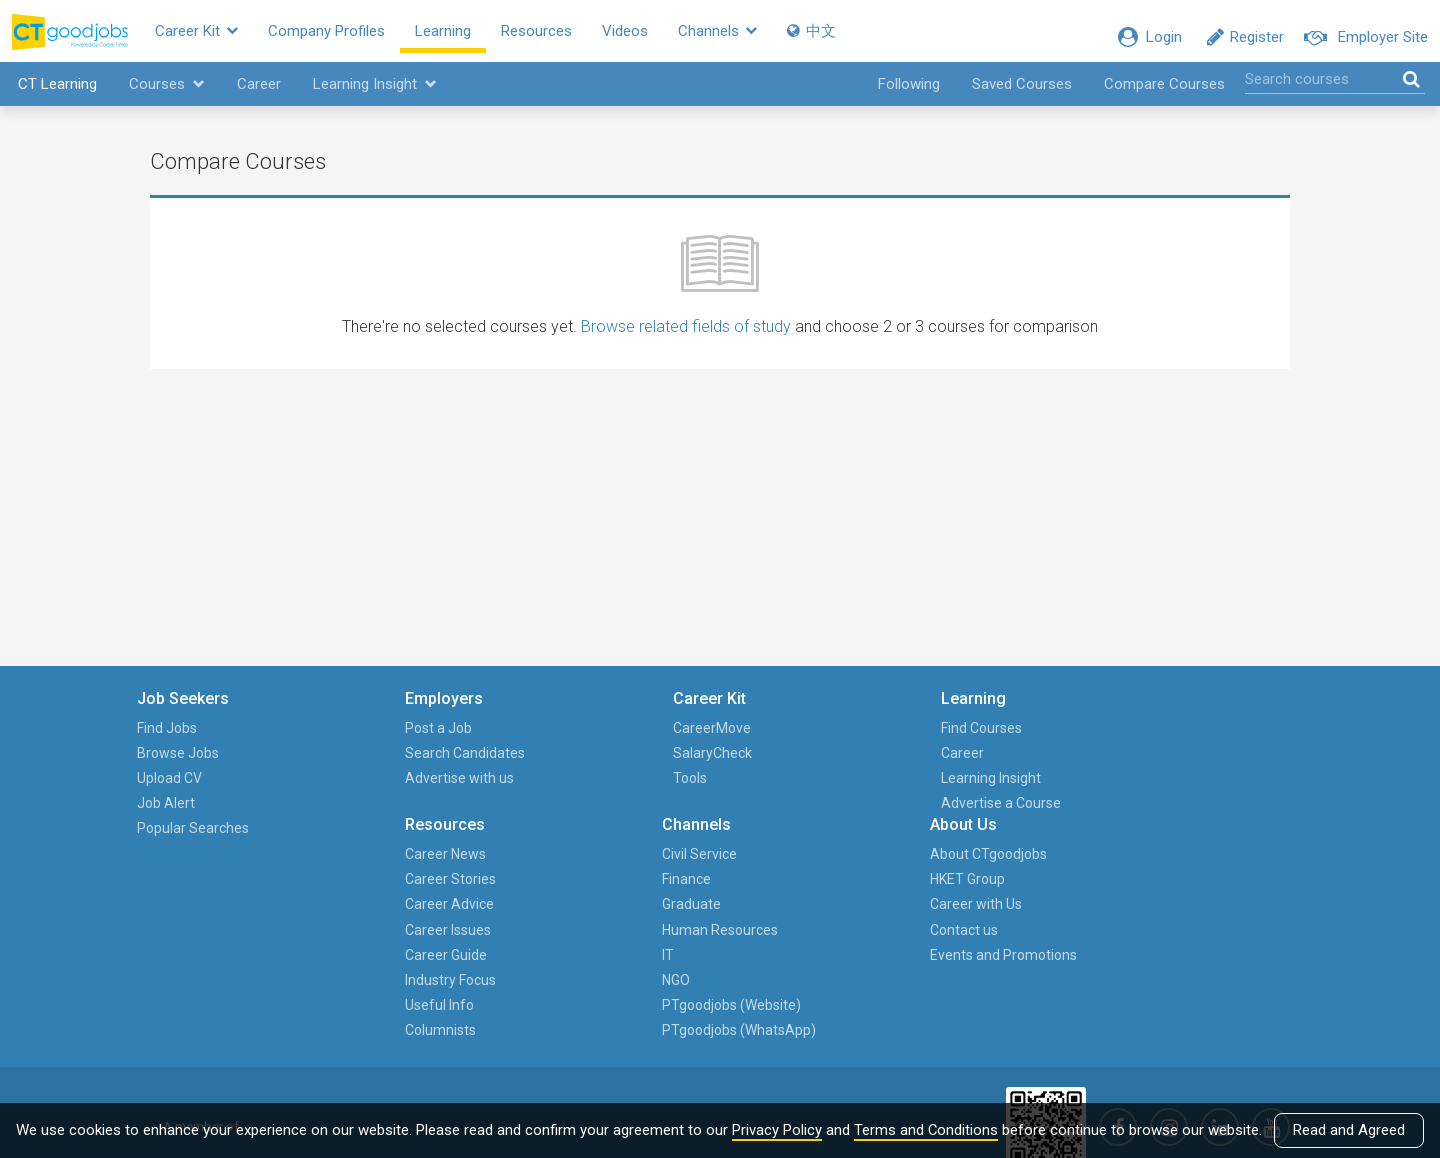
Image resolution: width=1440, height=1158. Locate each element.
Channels (755, 37)
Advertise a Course (711, 815)
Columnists (853, 916)
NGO (988, 866)
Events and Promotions (1214, 840)
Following (909, 96)
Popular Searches (206, 840)
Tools (501, 790)
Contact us (1175, 815)
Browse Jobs (191, 765)
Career (256, 96)
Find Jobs (180, 740)
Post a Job (350, 740)
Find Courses (691, 740)
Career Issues (861, 815)
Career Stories (863, 765)
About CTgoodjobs (1199, 740)
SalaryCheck (523, 765)
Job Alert (179, 815)
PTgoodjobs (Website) (1011, 903)
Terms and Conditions (926, 1130)
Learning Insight (372, 96)
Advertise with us (371, 790)
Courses (164, 96)
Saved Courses (1022, 96)
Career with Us (1187, 790)
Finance (998, 765)
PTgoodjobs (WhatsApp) (1012, 953)
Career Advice (862, 790)
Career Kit (234, 37)
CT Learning (54, 96)
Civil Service (1011, 740)
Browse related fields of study (686, 338)
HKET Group (1178, 765)
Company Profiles (364, 37)
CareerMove (523, 740)
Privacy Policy (777, 1130)
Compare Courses (1164, 96)
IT (980, 840)
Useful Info (852, 891)
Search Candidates (377, 765)
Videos (663, 37)
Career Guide (859, 840)
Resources (574, 37)
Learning (481, 37)
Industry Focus (863, 866)
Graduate (1003, 790)
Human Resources (1032, 815)
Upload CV (182, 790)
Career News (858, 740)
